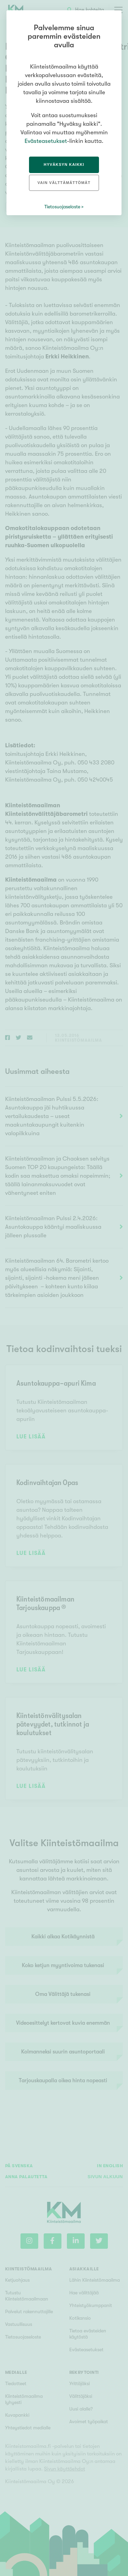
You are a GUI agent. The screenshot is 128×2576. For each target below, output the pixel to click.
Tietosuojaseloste (62, 206)
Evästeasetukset (46, 141)
